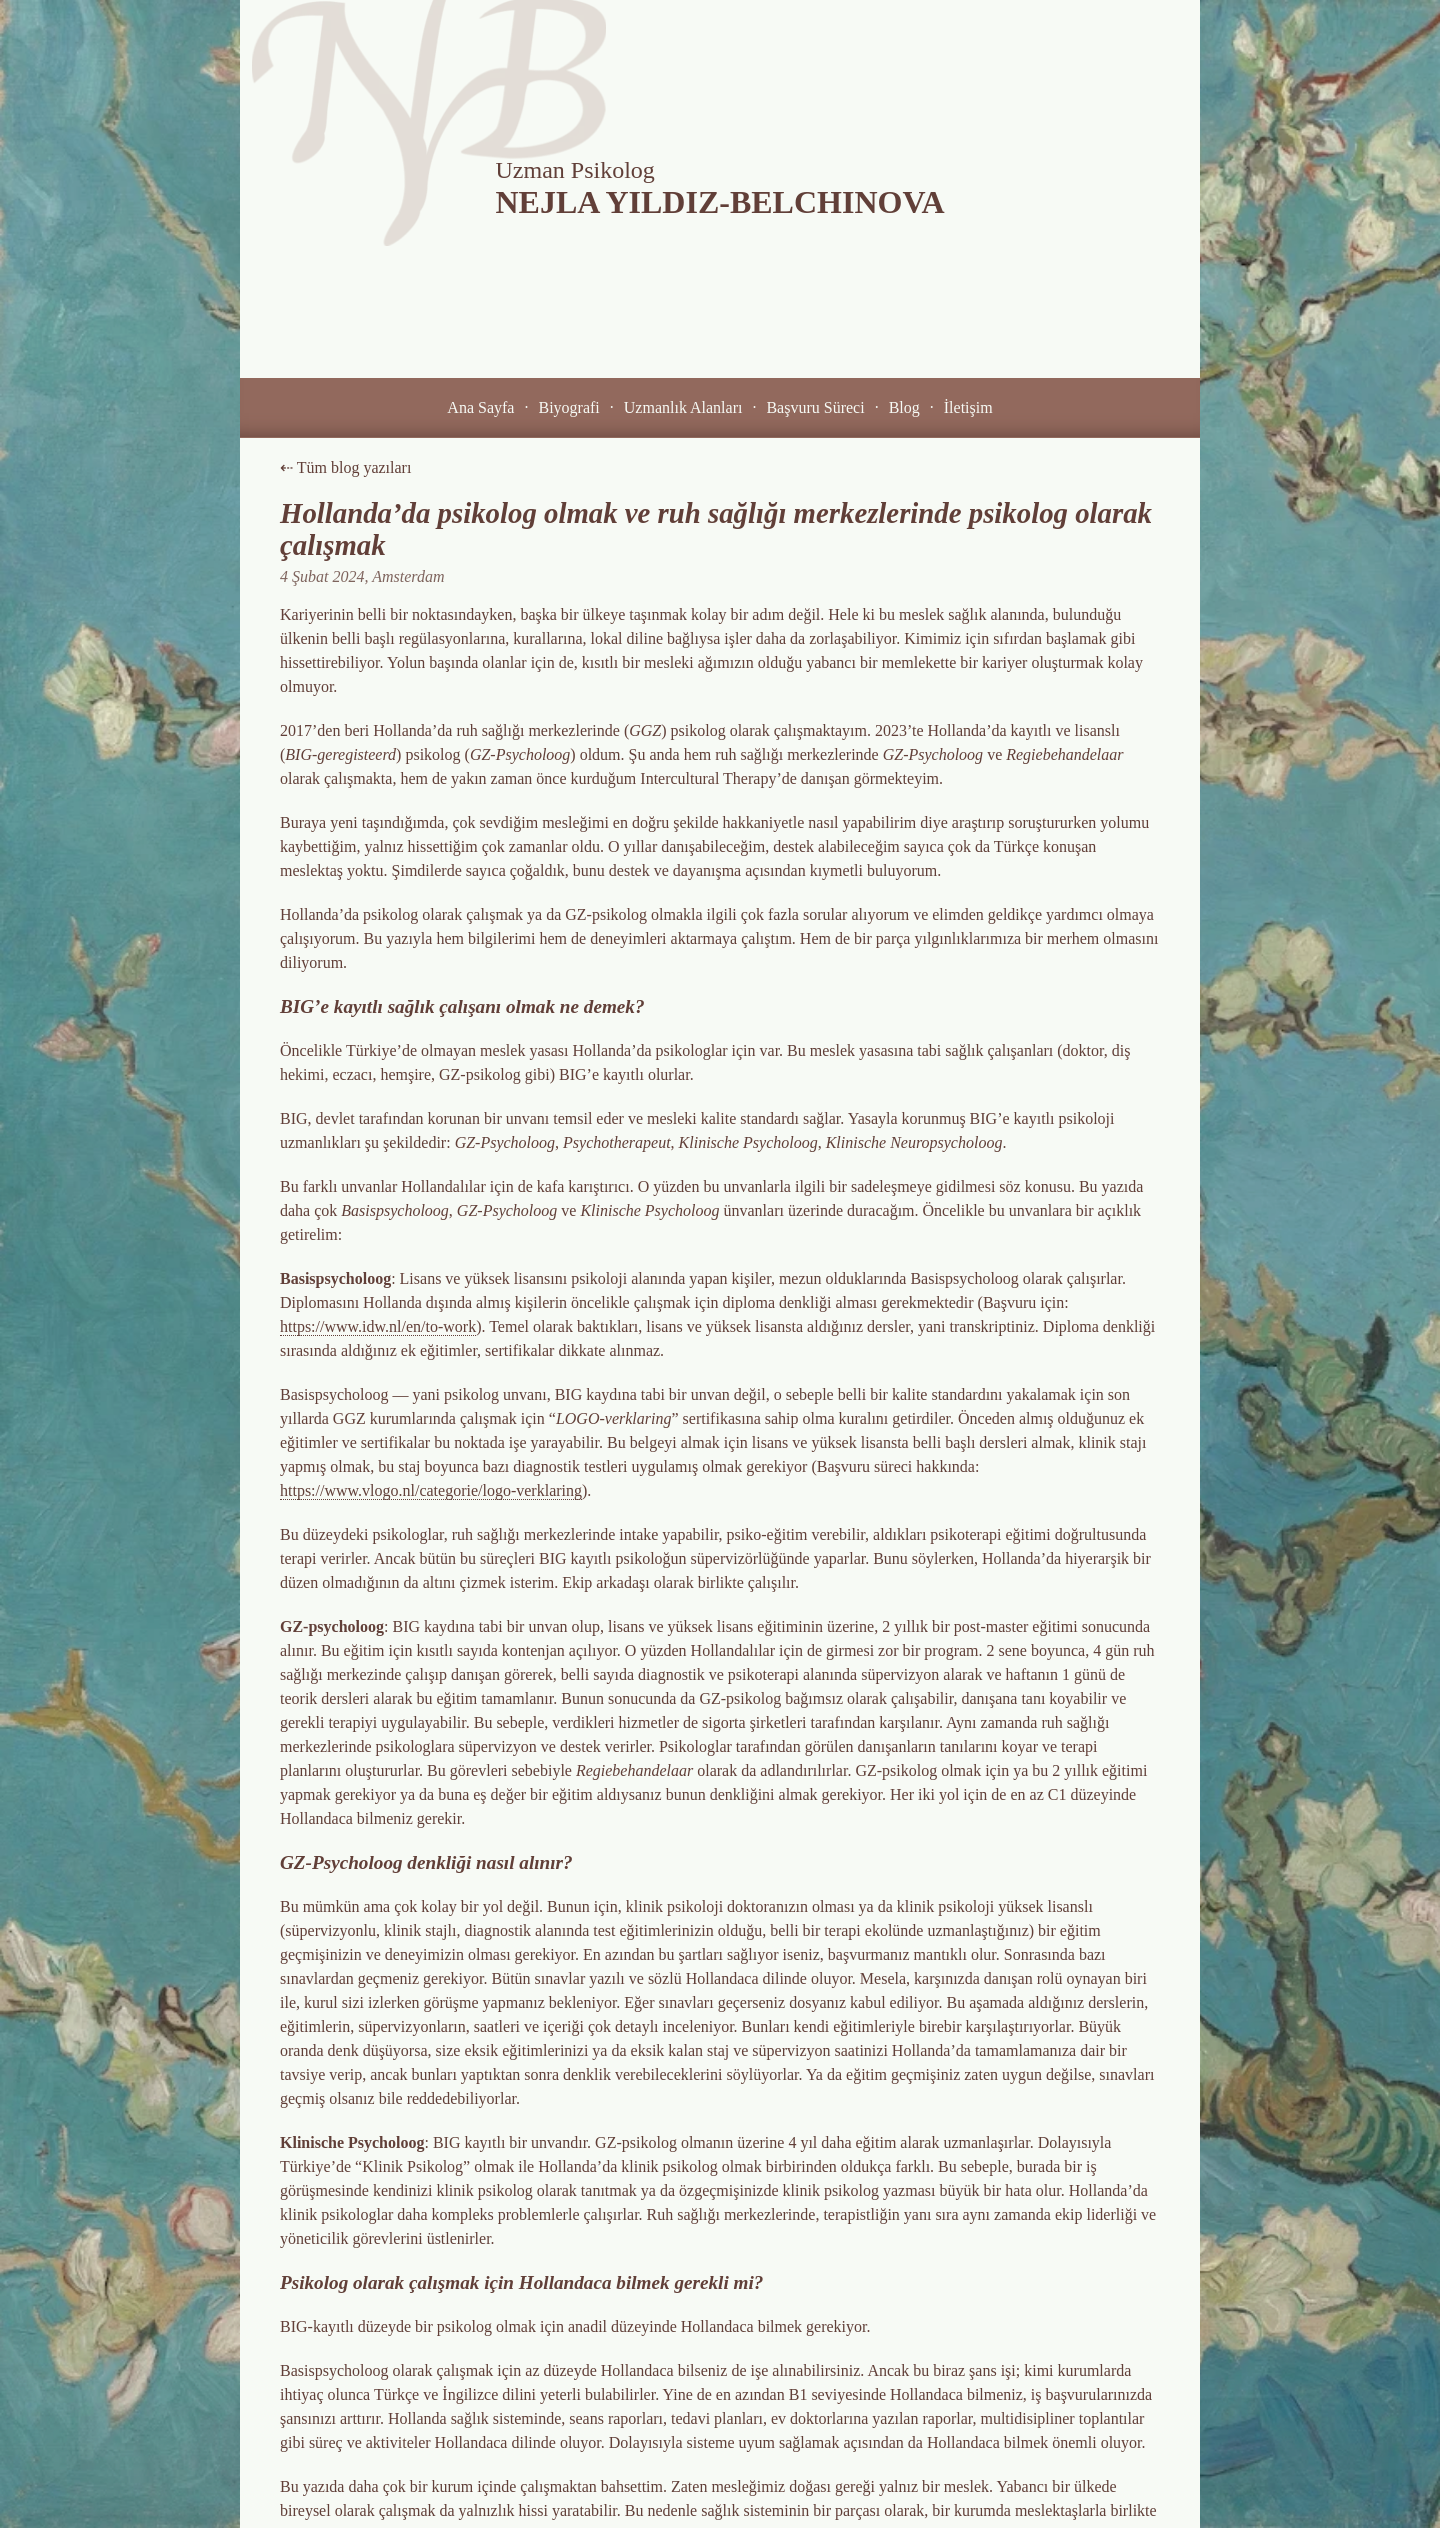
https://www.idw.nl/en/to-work (378, 1326)
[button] (480, 408)
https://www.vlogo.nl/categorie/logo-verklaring (431, 1490)
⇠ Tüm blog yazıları (345, 467)
